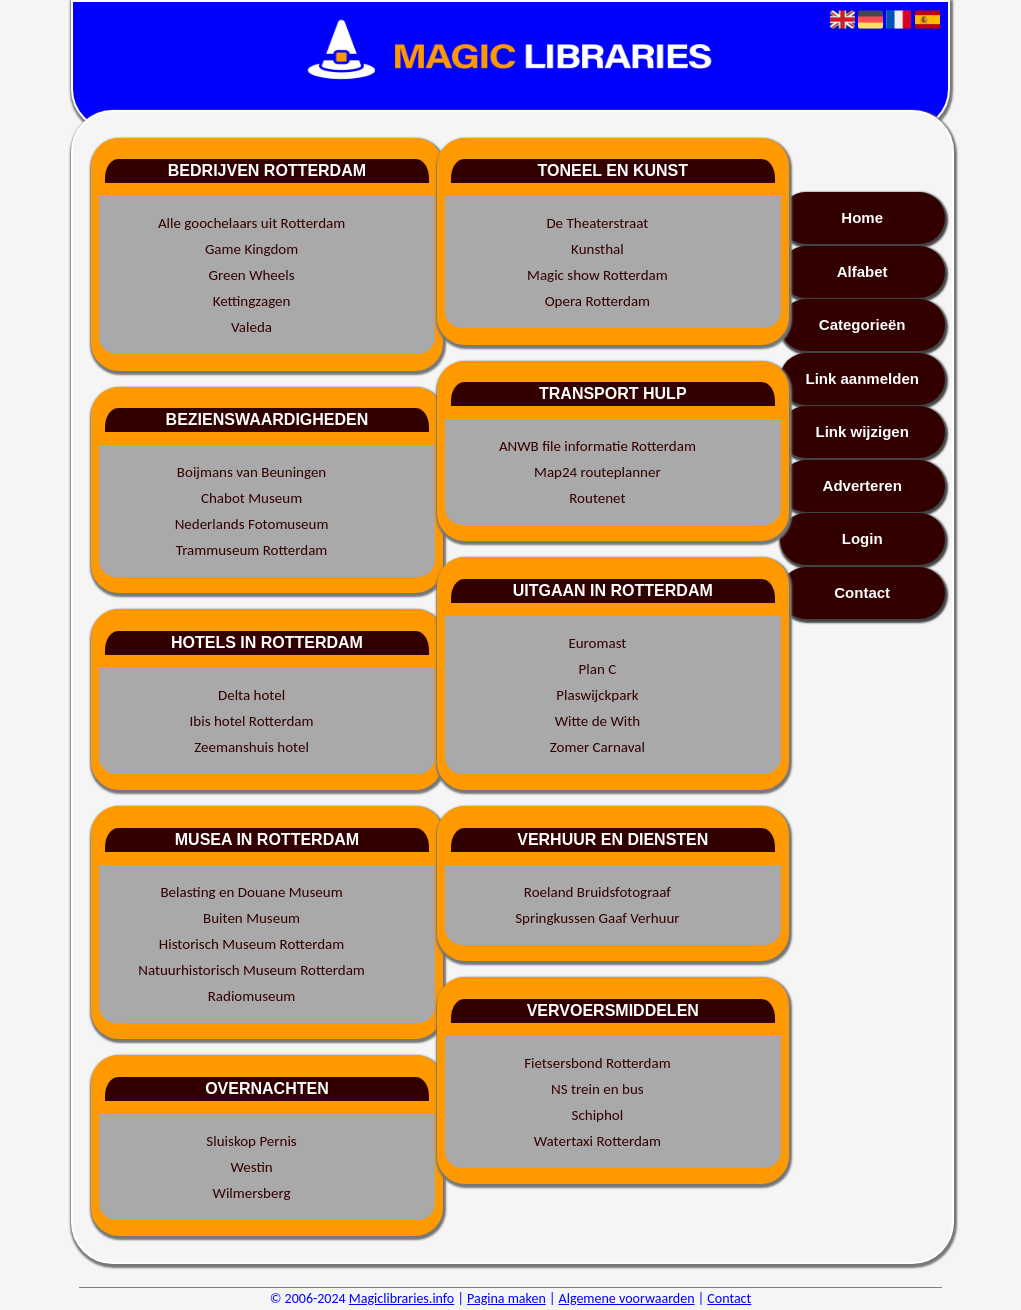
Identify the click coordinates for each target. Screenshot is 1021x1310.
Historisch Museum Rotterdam (251, 944)
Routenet (597, 498)
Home (862, 217)
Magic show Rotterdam (597, 275)
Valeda (251, 327)
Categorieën (862, 324)
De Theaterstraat (597, 223)
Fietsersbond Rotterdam (597, 1063)
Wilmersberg (252, 1193)
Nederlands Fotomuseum (252, 524)
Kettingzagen (252, 301)
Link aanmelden (862, 378)
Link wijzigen (862, 431)
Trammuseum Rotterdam (252, 550)
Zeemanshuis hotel (251, 747)
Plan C (598, 669)
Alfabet (862, 271)
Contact (862, 592)
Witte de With (597, 721)
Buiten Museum (251, 918)
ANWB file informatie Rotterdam (597, 446)
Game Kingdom (251, 249)
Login (862, 538)
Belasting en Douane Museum (251, 892)
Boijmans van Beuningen (251, 472)
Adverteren (862, 485)
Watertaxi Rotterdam (597, 1141)
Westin (251, 1167)
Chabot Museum (251, 498)
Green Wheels (251, 275)
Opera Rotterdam (597, 301)
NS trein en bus (597, 1089)
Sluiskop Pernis (251, 1141)
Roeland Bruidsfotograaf (597, 892)
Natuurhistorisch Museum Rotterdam (251, 970)
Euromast (597, 643)
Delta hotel (251, 695)
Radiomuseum (252, 996)
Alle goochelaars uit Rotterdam (251, 223)
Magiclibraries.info (401, 1298)
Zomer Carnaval (597, 747)
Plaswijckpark (597, 695)
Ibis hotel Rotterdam (252, 721)
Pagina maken (506, 1298)
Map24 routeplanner (597, 472)
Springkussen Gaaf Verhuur (597, 918)
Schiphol (598, 1115)
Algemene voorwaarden (627, 1298)
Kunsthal (597, 249)
